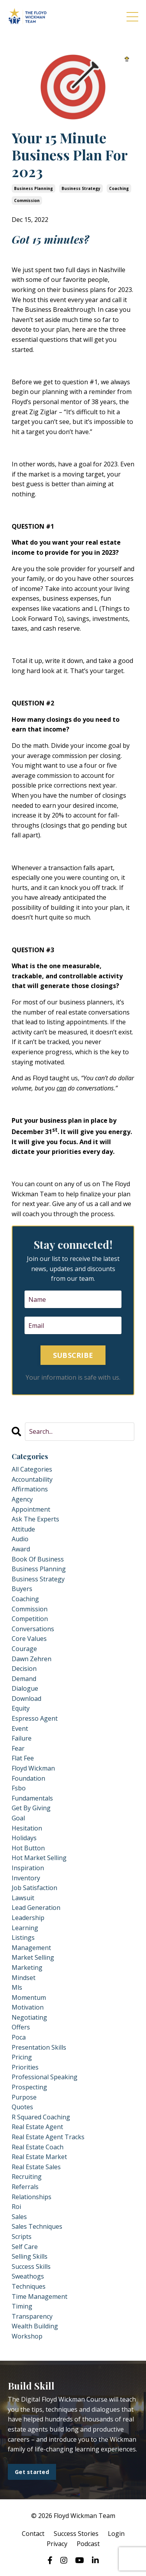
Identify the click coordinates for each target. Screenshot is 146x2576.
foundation (28, 1778)
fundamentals (32, 1798)
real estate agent (37, 2126)
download (26, 1698)
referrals (25, 2186)
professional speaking (44, 2077)
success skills (31, 2266)
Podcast (88, 2543)
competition (30, 1618)
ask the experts (35, 1519)
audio (20, 1539)
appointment (31, 1509)
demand (24, 1678)
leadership (28, 1917)
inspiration (28, 1868)
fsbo (19, 1788)
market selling (33, 1957)
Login (116, 2533)
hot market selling (39, 1857)
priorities (25, 2067)
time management (39, 2296)
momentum (29, 1997)
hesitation (27, 1828)
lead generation (36, 1907)
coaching (119, 188)
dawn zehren (31, 1659)
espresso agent (35, 1718)
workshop (27, 2336)
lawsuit (23, 1898)
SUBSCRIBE (73, 1355)
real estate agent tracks (48, 2137)
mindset (23, 1977)
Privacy (57, 2543)
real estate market (39, 2156)
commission (27, 200)
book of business (38, 1559)
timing (22, 2306)
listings (23, 1937)
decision (24, 1668)
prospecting (29, 2087)
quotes (22, 2107)
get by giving (31, 1808)
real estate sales (36, 2167)
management (31, 1947)
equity (21, 1708)
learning (25, 1928)
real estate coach (37, 2147)
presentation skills (39, 2047)
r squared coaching (41, 2117)
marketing (27, 1967)
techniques (29, 2286)
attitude (23, 1529)
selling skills (29, 2256)
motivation (28, 2007)
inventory (26, 1878)
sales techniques (37, 2226)
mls (17, 1987)
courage (24, 1648)
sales (19, 2216)
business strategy (81, 188)
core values (29, 1638)
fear (18, 1748)
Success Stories (76, 2533)
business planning (33, 188)
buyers (22, 1588)
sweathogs (28, 2276)
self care (25, 2246)
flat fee (23, 1758)
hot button (28, 1848)
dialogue (25, 1688)
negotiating (29, 2017)
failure (22, 1738)
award (21, 1549)
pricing (22, 2057)
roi (16, 2206)
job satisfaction (34, 1887)
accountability (32, 1479)
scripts (22, 2236)
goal (18, 1818)
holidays (24, 1838)
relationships (31, 2197)
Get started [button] (32, 2472)
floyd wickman (33, 1768)
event (20, 1728)
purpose (24, 2097)
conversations (33, 1629)
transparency (32, 2316)
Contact (33, 2533)
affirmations (30, 1489)
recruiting (27, 2176)
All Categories (32, 1469)
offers (21, 2027)
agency (22, 1499)
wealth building (35, 2326)
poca (19, 2037)
